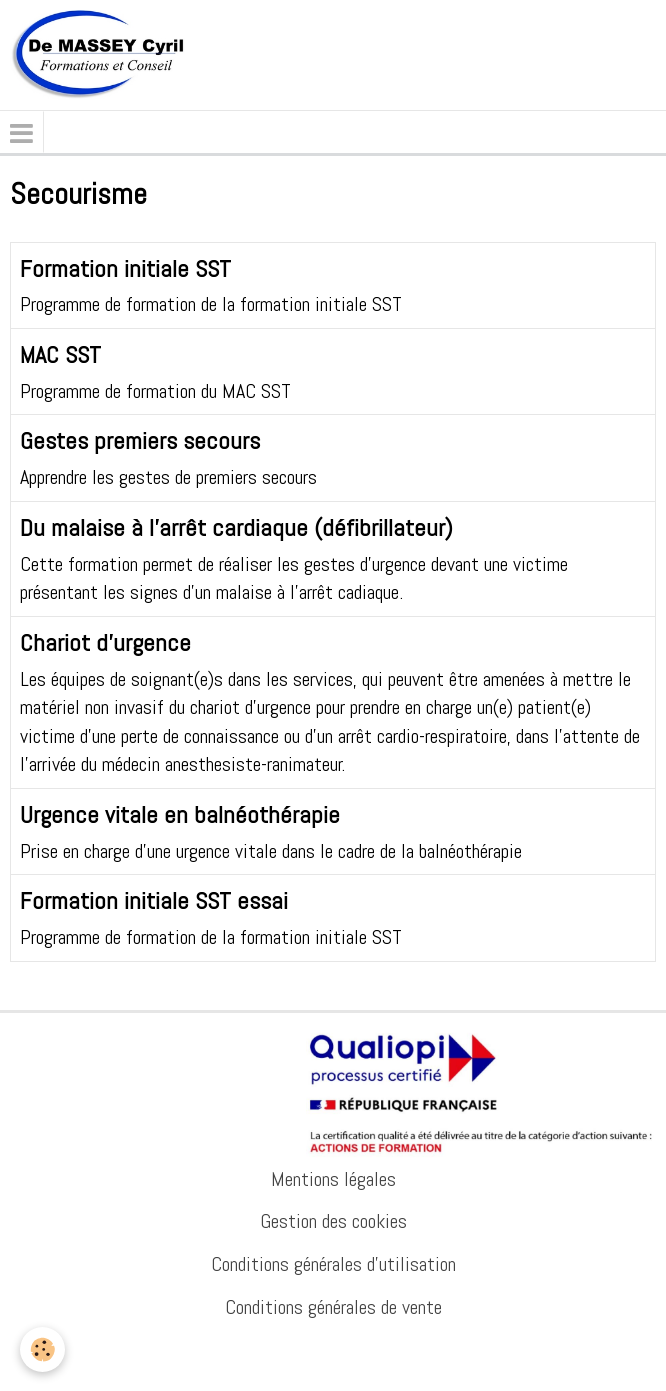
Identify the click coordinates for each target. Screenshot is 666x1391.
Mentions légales (333, 1179)
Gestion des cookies (333, 1221)
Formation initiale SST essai (154, 900)
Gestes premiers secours (140, 440)
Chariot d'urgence (105, 642)
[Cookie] (42, 1349)
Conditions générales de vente (333, 1307)
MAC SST (60, 354)
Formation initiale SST (125, 267)
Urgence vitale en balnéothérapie (180, 814)
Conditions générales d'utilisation (333, 1264)
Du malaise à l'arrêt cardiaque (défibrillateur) (236, 527)
